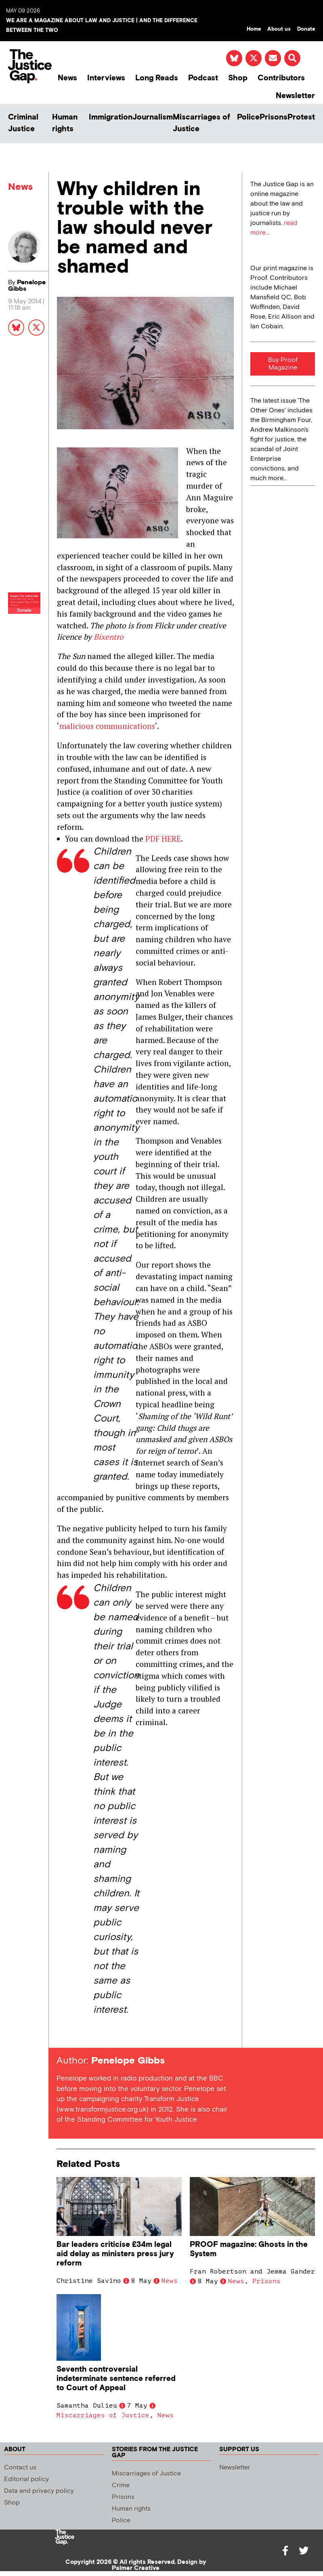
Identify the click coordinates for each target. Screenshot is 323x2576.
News (67, 78)
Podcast (203, 78)
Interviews (106, 78)
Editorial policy (26, 2479)
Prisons (273, 117)
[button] (292, 58)
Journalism (152, 117)
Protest (301, 117)
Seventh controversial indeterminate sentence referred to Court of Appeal (116, 2378)
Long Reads (156, 78)
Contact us (20, 2467)
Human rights (65, 123)
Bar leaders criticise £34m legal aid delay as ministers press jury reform (115, 2254)
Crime (121, 2485)
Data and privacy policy (39, 2491)
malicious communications (107, 726)
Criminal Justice (23, 123)
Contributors (281, 78)
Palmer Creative (135, 2568)
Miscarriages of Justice (201, 123)
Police (248, 117)
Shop (237, 78)
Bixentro (109, 637)
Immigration (110, 117)
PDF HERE (163, 838)
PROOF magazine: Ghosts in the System (249, 2249)
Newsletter (295, 96)
